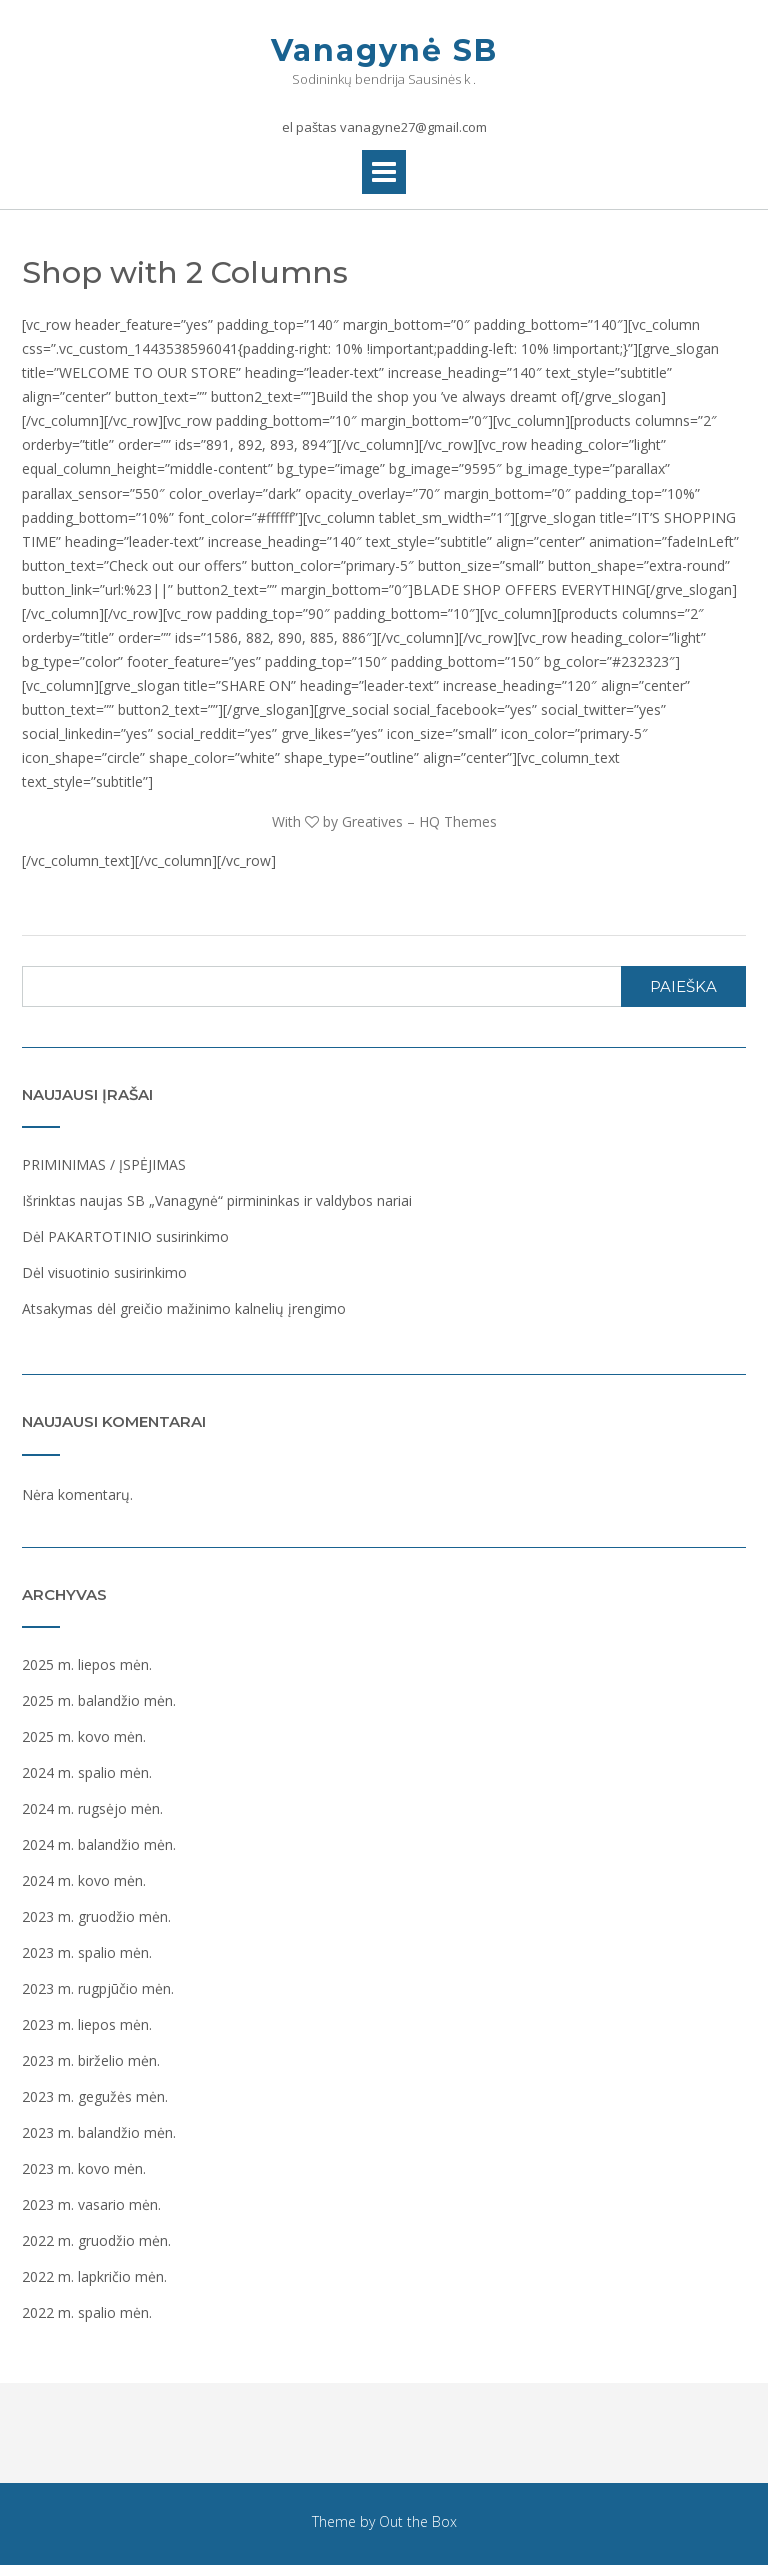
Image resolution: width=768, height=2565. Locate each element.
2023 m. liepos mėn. (87, 2024)
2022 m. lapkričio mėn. (94, 2276)
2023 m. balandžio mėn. (99, 2132)
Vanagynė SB (384, 50)
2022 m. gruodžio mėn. (96, 2240)
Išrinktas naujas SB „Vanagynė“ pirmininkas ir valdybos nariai (217, 1200)
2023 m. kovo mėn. (84, 2168)
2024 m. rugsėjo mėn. (92, 1808)
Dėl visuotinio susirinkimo (104, 1272)
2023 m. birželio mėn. (91, 2060)
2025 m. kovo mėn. (84, 1736)
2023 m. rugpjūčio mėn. (98, 1988)
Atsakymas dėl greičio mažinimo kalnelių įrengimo (184, 1308)
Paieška (683, 986)
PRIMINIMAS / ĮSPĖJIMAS (104, 1164)
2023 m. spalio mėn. (87, 1952)
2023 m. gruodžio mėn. (96, 1916)
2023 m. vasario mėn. (91, 2204)
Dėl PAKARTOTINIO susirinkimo (125, 1236)
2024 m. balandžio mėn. (99, 1844)
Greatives (372, 821)
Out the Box (418, 2521)
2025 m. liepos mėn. (87, 1664)
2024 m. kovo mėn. (84, 1880)
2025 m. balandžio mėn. (99, 1700)
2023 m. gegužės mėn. (95, 2096)
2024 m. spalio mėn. (87, 1772)
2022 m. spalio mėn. (87, 2312)
